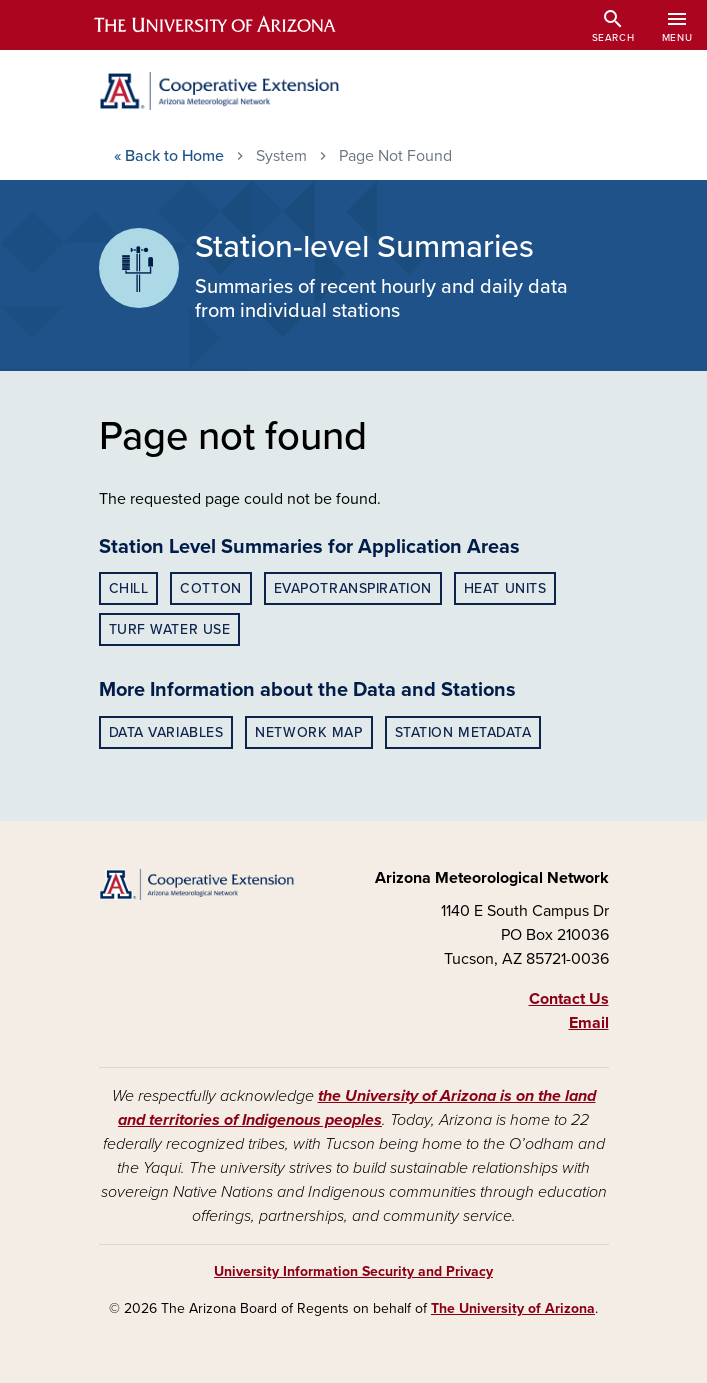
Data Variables (166, 732)
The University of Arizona (513, 1308)
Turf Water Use (170, 629)
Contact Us (569, 999)
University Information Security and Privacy (353, 1271)
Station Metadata (463, 732)
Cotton (210, 588)
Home (169, 156)
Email (589, 1023)
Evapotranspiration (353, 588)
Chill (129, 588)
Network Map (308, 732)
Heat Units (505, 588)
